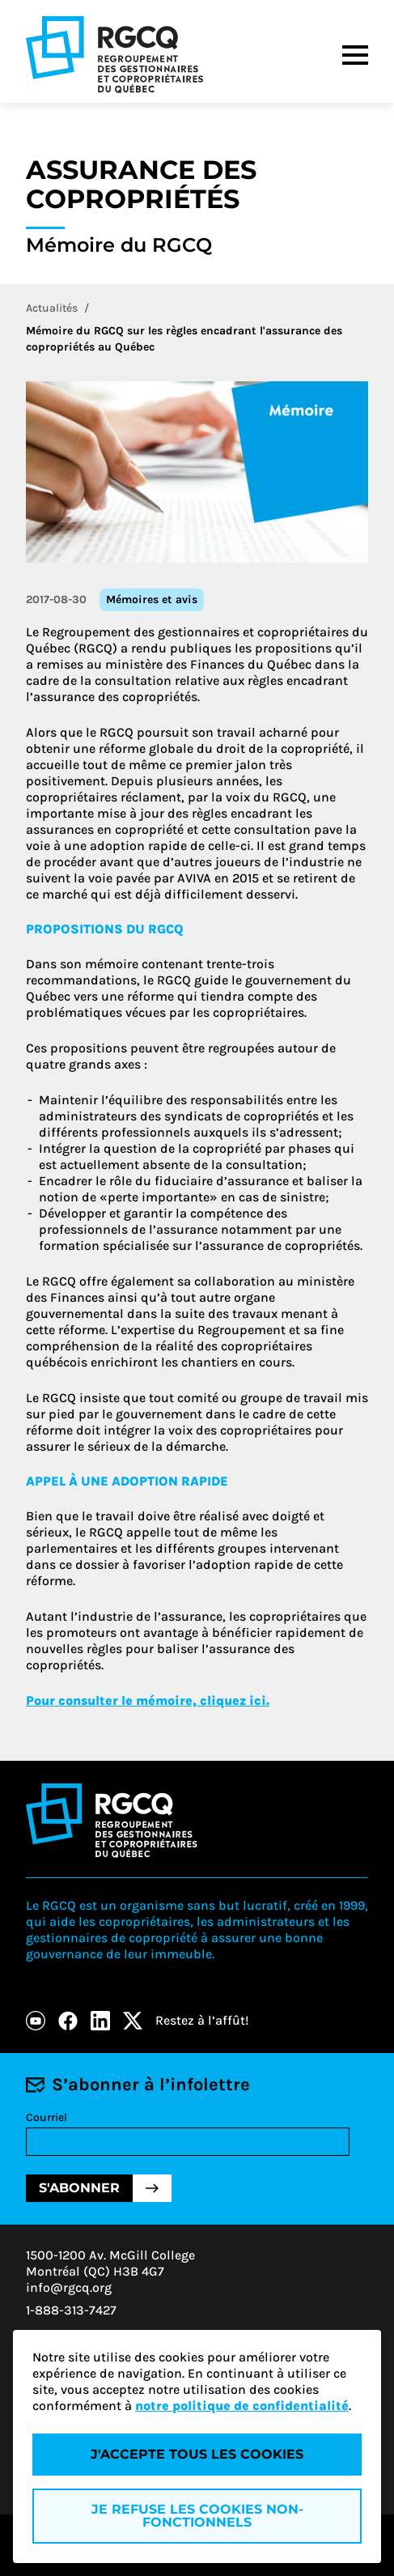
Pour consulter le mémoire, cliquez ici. (147, 1700)
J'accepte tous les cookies (197, 2454)
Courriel (46, 2117)
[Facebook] (68, 2020)
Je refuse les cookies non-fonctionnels (197, 2516)
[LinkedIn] (100, 2020)
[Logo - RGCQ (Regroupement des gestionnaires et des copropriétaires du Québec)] (114, 54)
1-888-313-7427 (71, 2310)
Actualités (52, 308)
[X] (132, 2020)
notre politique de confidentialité (242, 2405)
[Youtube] (35, 2020)
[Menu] (355, 55)
